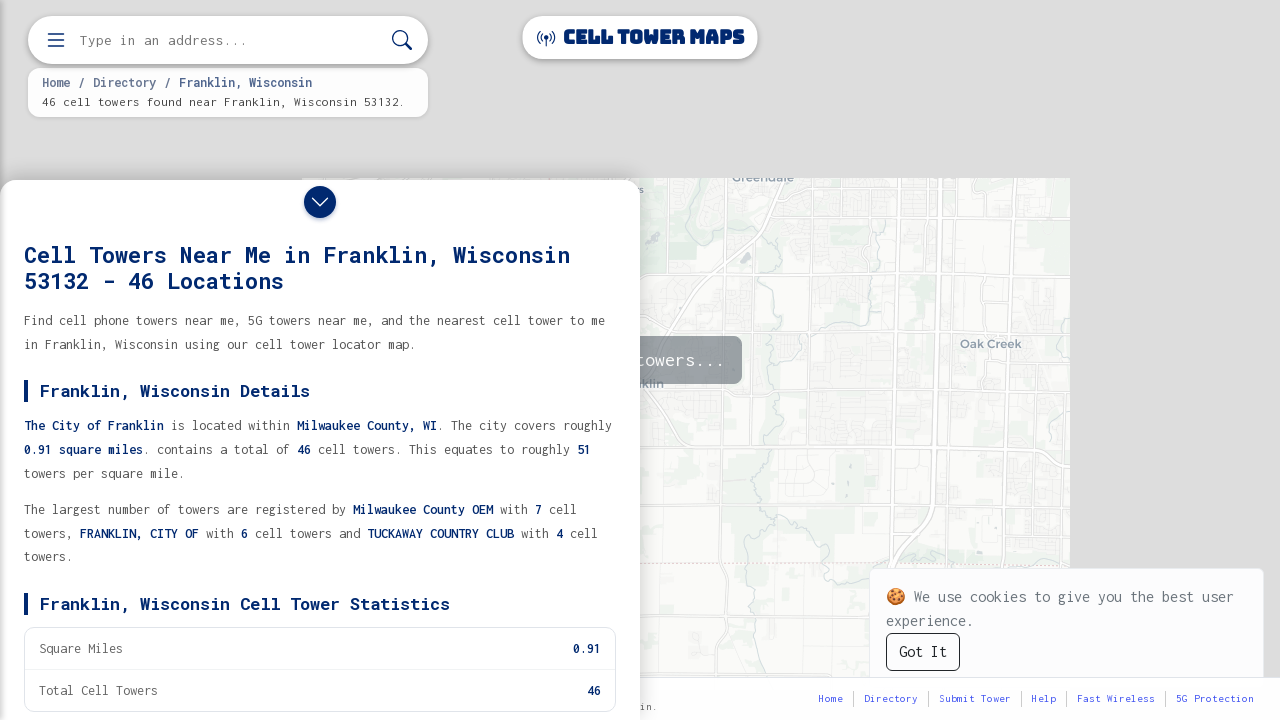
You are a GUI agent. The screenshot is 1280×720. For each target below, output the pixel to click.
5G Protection (1215, 698)
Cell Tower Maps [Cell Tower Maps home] (640, 37)
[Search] (402, 40)
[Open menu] (56, 40)
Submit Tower (975, 698)
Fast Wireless (1116, 698)
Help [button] (1044, 698)
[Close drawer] (320, 202)
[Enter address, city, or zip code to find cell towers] (230, 40)
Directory (124, 82)
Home (56, 82)
